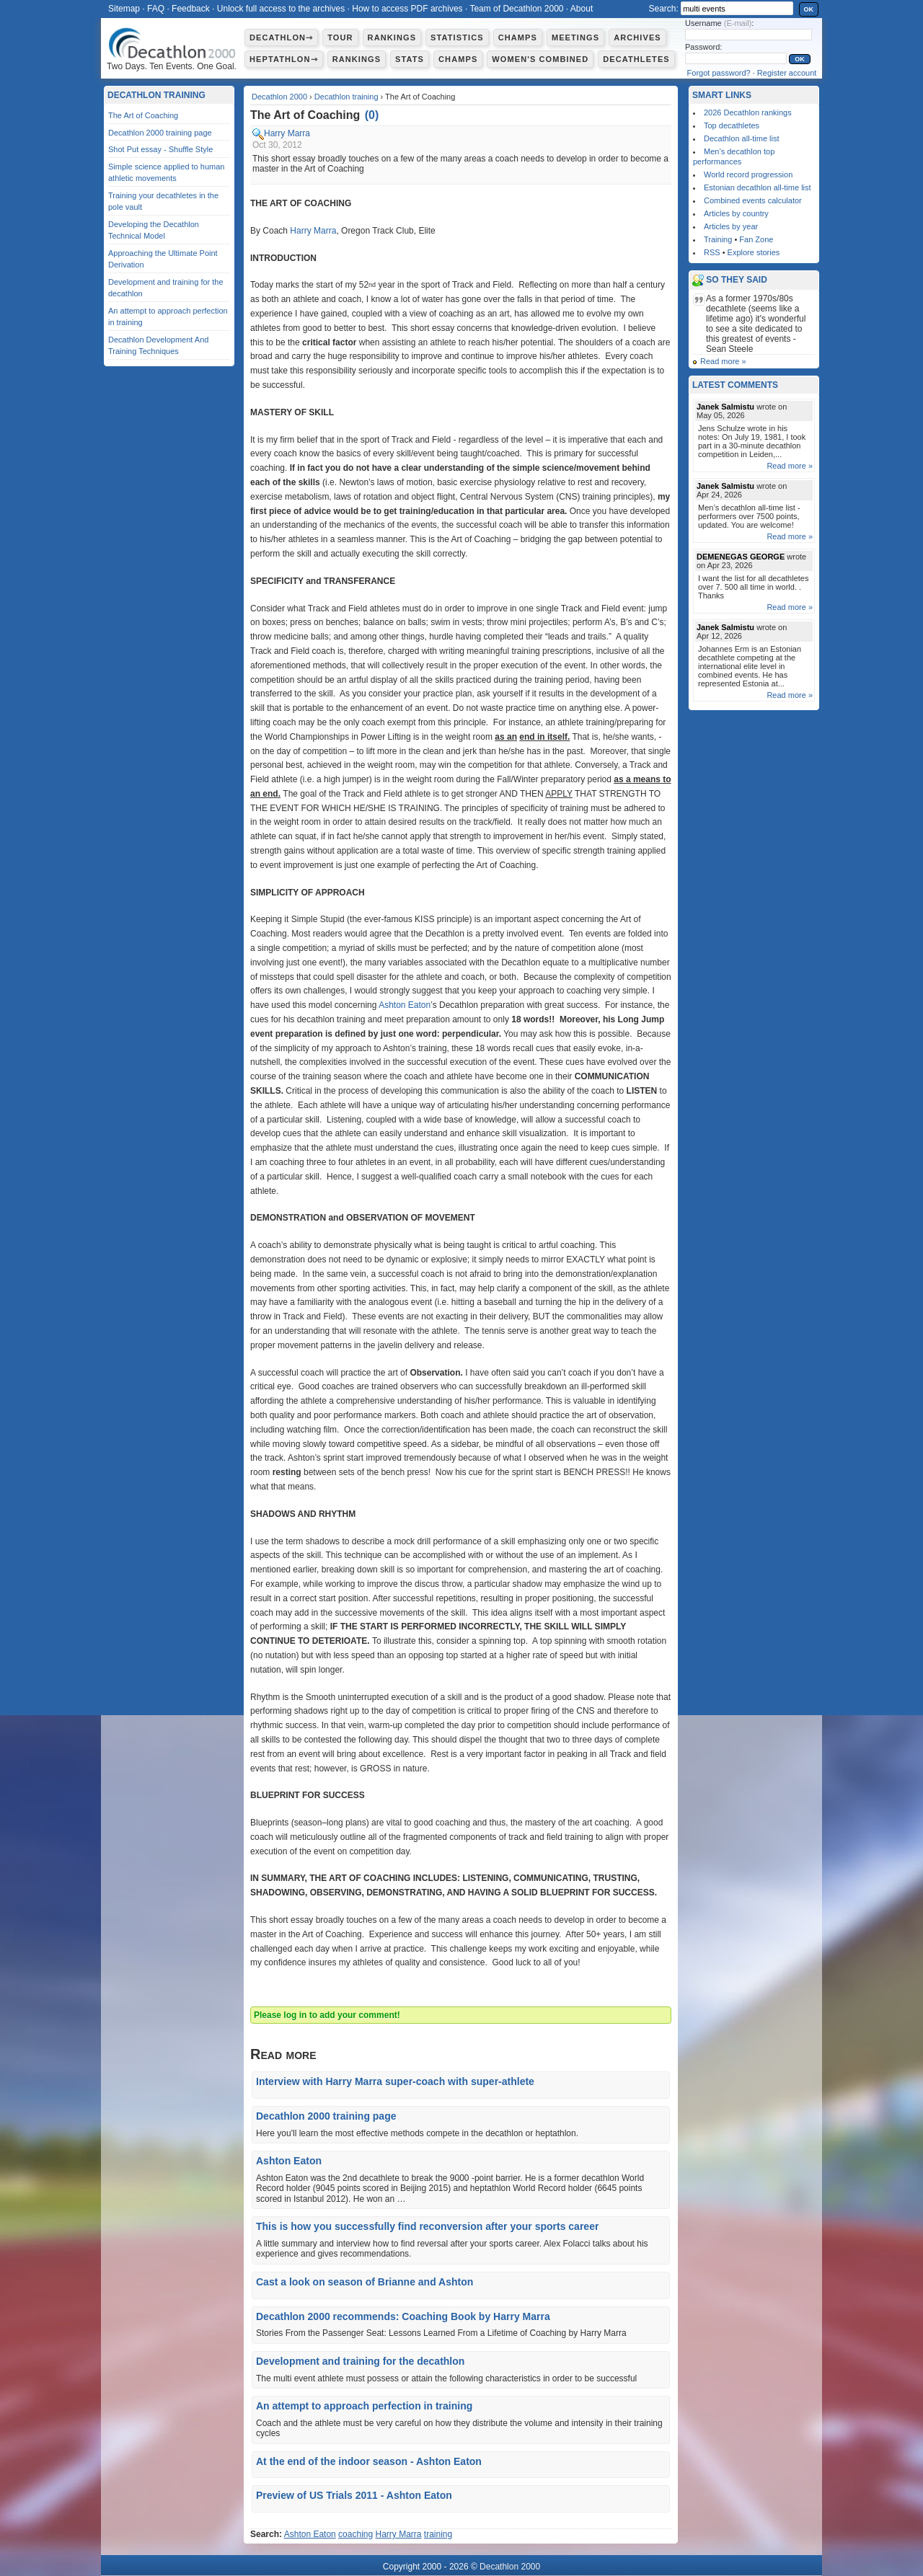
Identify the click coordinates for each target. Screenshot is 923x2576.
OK (809, 9)
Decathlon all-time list (742, 138)
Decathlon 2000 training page (326, 2116)
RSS (712, 252)
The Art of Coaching (143, 115)
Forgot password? (719, 72)
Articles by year (731, 226)
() (372, 115)
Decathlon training (346, 96)
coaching (355, 2534)
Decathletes (636, 59)
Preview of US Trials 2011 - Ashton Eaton (354, 2495)
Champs (517, 37)
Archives (637, 37)
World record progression (748, 174)
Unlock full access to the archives (281, 9)
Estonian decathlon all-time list (757, 187)
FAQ (155, 9)
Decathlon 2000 (279, 96)
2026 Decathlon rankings (748, 112)
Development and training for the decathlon (360, 2361)
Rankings (392, 37)
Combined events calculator (753, 200)
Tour (340, 37)
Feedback (191, 9)
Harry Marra (287, 133)
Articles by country (736, 213)
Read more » (723, 361)
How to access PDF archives (407, 9)
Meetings (575, 37)
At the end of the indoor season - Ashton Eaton (369, 2461)
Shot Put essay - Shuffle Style (160, 149)
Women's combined (540, 59)
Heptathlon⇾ (283, 59)
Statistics (457, 37)
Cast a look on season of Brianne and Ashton (364, 2282)
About (581, 9)
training (438, 2534)
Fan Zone (756, 239)
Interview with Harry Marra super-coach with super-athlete (395, 2081)
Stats (409, 59)
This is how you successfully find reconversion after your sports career (427, 2226)
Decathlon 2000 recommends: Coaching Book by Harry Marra (403, 2316)
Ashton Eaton (404, 1005)
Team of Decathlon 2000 (516, 9)
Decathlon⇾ (281, 37)
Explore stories (754, 252)
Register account (787, 72)
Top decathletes (731, 125)
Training (718, 239)
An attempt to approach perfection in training (364, 2406)
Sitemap (124, 9)
